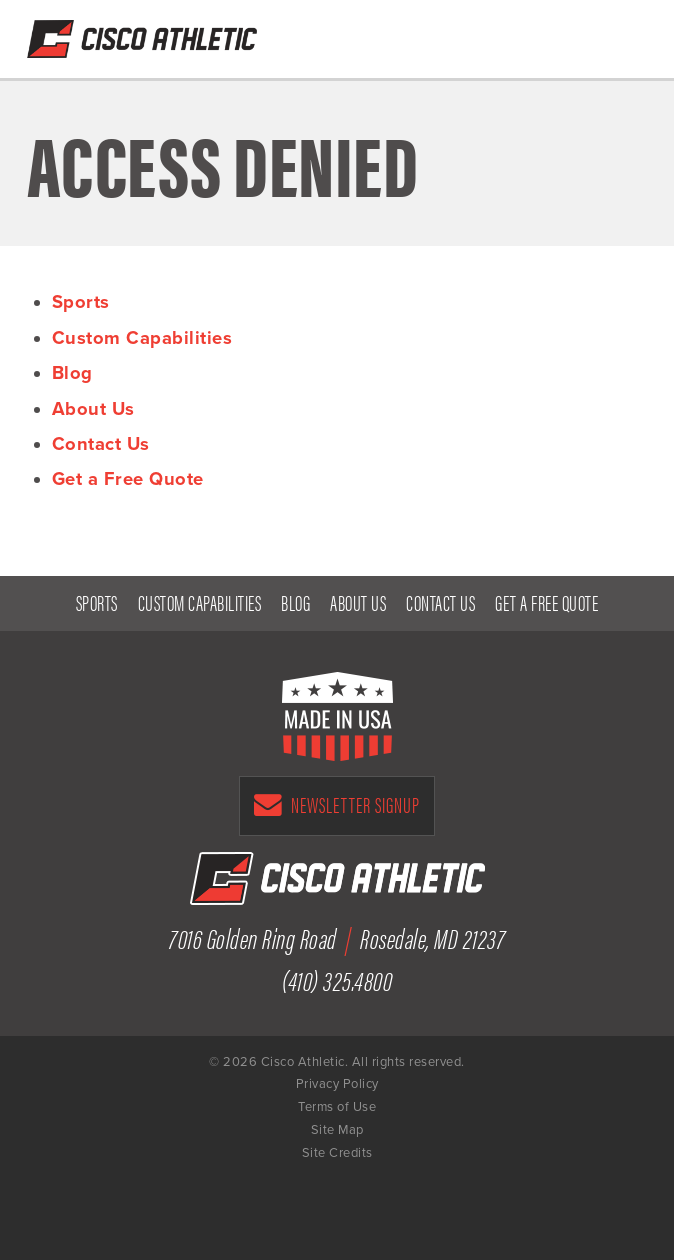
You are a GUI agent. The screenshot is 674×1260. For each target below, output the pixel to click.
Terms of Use (337, 1107)
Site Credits (337, 1153)
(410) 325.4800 (337, 979)
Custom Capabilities (142, 338)
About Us (93, 409)
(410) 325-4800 (577, 34)
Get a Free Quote (525, 34)
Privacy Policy (337, 1084)
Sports (81, 302)
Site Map (337, 1130)
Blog (72, 373)
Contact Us (101, 444)
